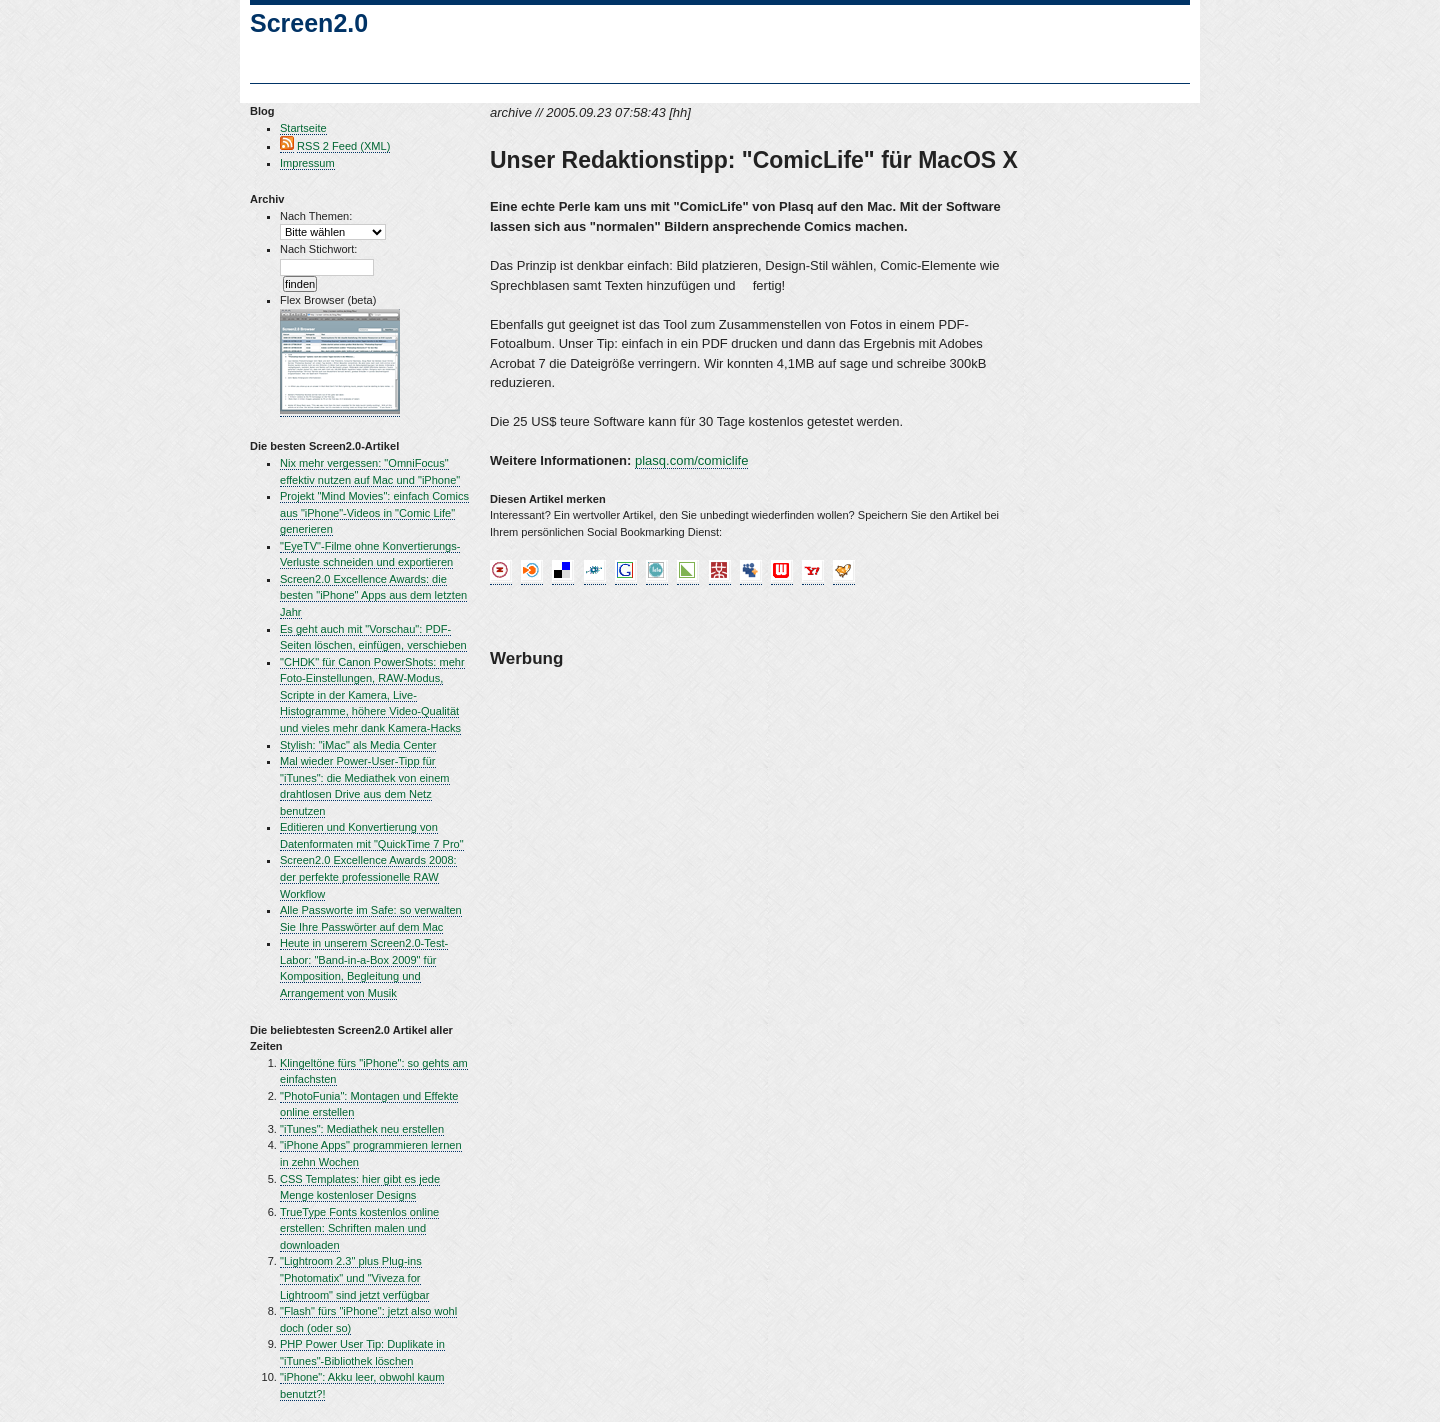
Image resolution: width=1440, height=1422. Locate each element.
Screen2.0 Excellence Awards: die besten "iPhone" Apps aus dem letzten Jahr (373, 595)
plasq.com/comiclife (691, 460)
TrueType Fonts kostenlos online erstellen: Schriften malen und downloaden (359, 1228)
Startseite (303, 128)
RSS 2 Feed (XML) (343, 146)
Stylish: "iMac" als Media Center (358, 745)
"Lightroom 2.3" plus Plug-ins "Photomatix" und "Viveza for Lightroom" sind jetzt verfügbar (354, 1277)
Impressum (307, 163)
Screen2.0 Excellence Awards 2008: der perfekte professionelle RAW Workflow (368, 876)
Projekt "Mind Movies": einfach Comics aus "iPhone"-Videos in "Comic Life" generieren (374, 512)
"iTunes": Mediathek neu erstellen (362, 1129)
